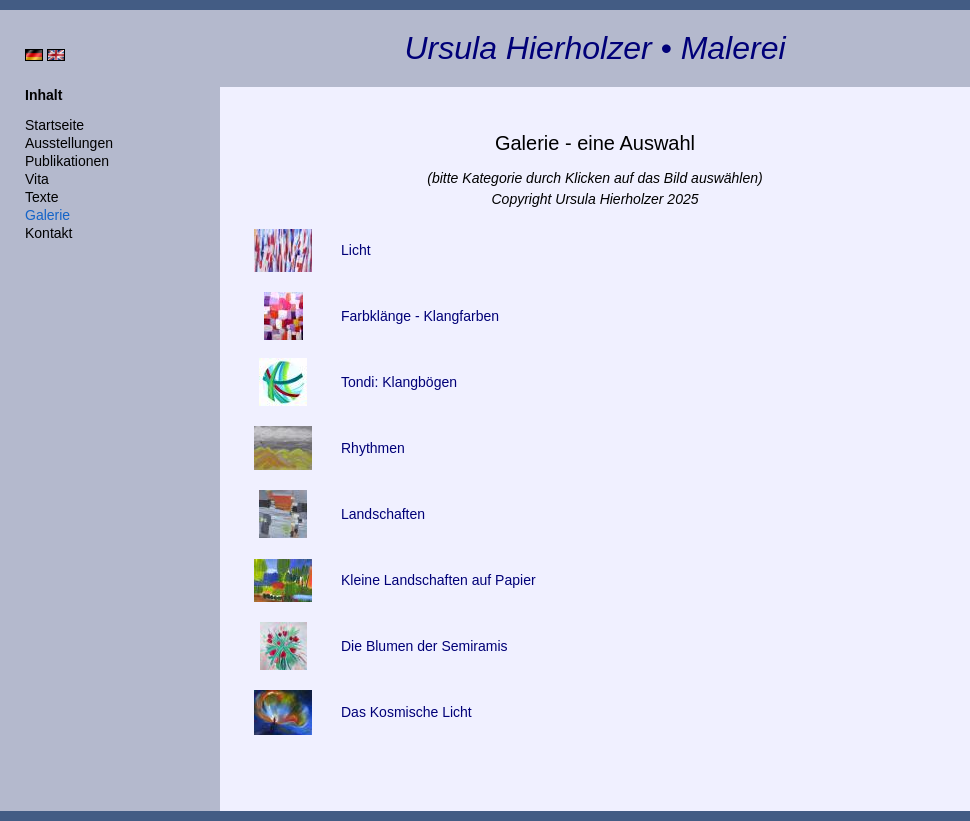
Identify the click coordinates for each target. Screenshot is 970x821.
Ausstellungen (69, 143)
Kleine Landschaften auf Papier (438, 580)
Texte (41, 197)
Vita (37, 179)
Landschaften (383, 514)
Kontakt (48, 233)
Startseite (54, 125)
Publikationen (67, 161)
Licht (356, 250)
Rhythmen (373, 448)
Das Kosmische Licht (406, 712)
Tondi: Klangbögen (399, 382)
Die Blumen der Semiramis (424, 646)
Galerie (47, 215)
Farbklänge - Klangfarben (420, 316)
